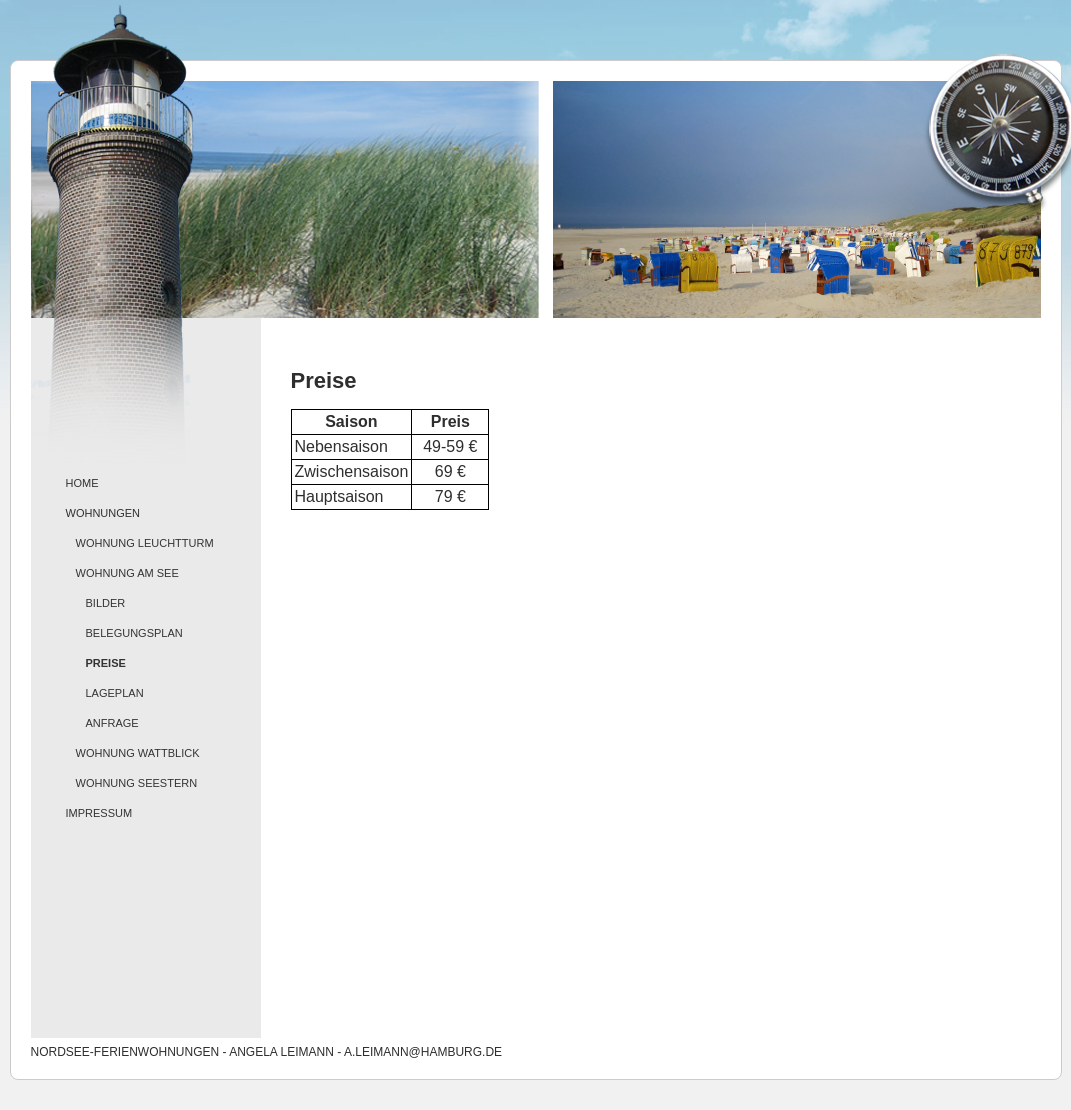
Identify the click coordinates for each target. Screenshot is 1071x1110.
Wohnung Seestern (137, 783)
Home (82, 483)
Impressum (99, 813)
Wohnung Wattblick (138, 753)
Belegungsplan (134, 633)
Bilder (106, 603)
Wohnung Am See (127, 573)
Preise (106, 663)
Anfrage (112, 723)
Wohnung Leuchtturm (145, 543)
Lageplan (115, 693)
